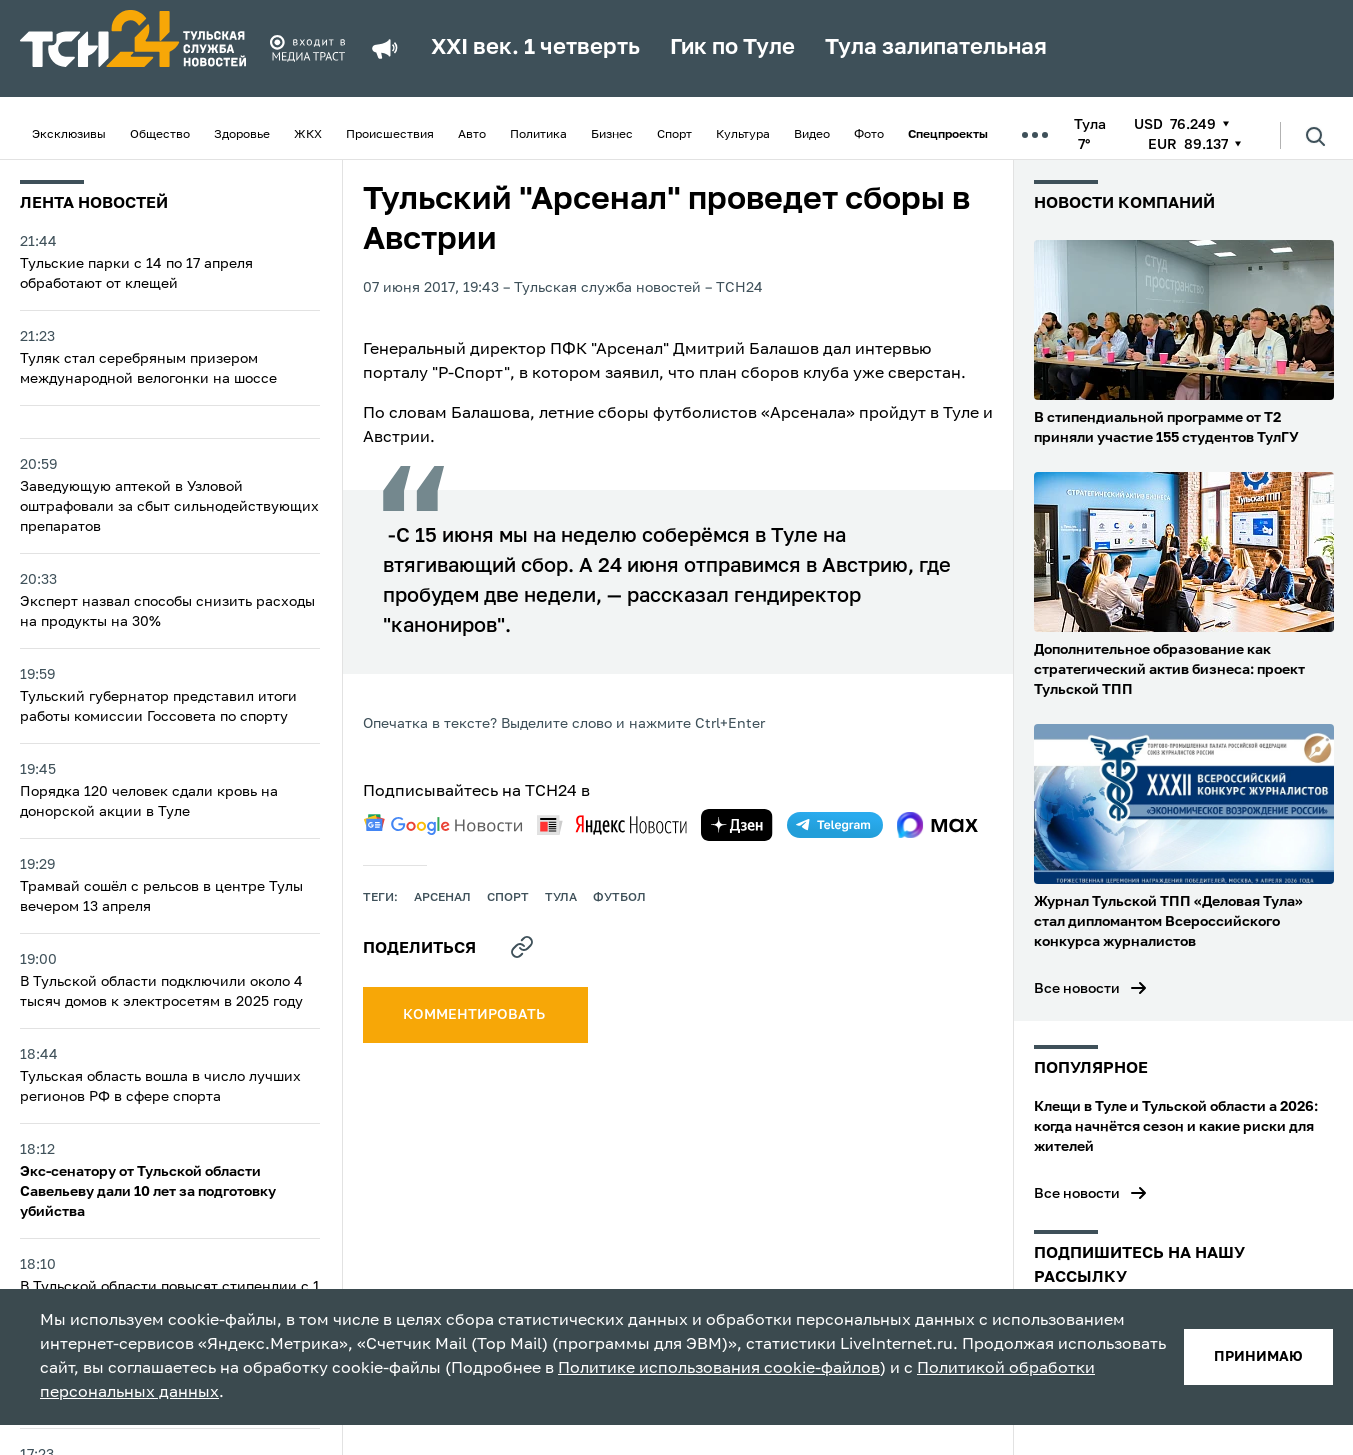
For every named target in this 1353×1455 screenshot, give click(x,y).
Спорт (674, 135)
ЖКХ (308, 135)
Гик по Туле (732, 48)
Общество (160, 135)
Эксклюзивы (69, 135)
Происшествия (390, 135)
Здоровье (242, 135)
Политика (538, 135)
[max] (937, 825)
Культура (743, 135)
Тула (561, 898)
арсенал (442, 898)
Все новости (1077, 989)
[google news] (443, 825)
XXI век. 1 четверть (535, 48)
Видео (812, 135)
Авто (472, 135)
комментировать (475, 1015)
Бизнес (612, 135)
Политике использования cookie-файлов (719, 1369)
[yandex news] (612, 824)
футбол (619, 898)
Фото (869, 135)
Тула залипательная (936, 48)
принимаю (1258, 1357)
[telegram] (835, 825)
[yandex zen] (737, 825)
